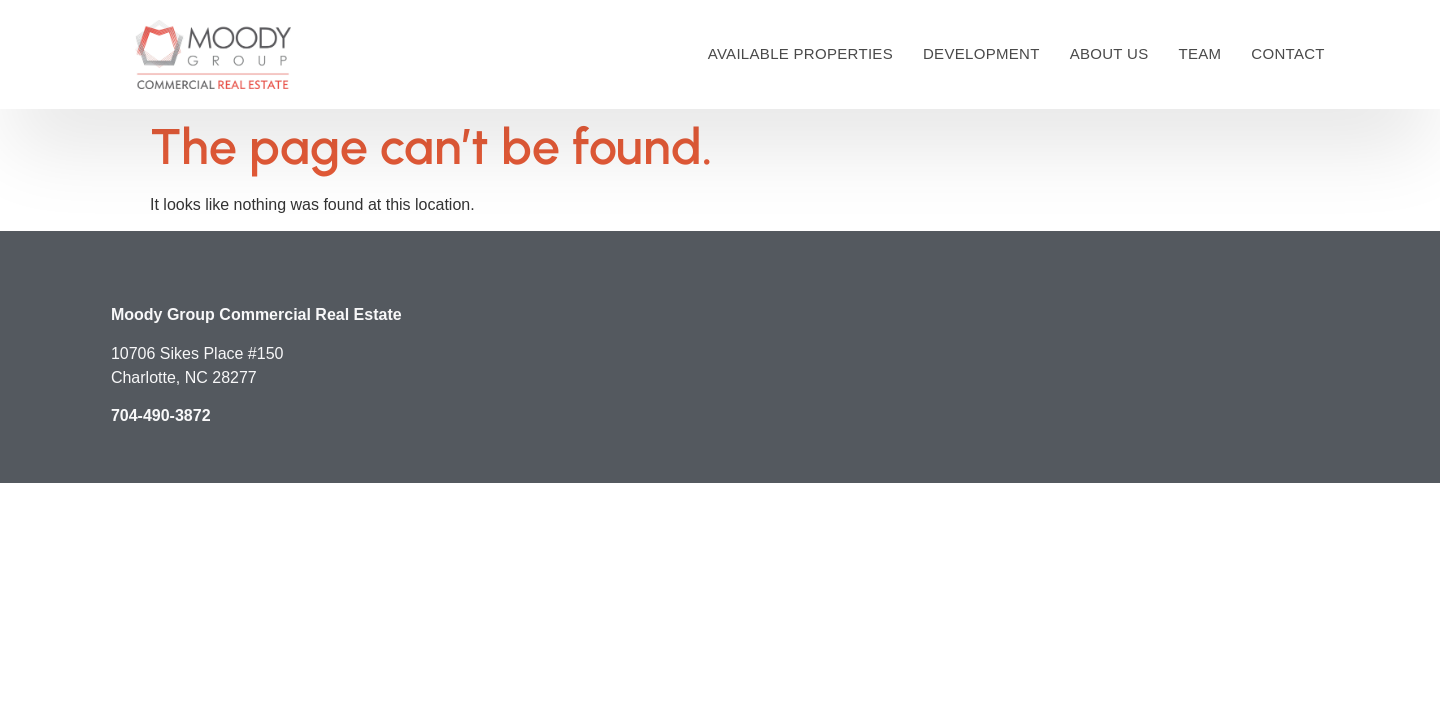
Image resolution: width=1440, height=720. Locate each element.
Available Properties (800, 53)
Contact (1287, 53)
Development (981, 53)
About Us (1109, 53)
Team (1199, 53)
